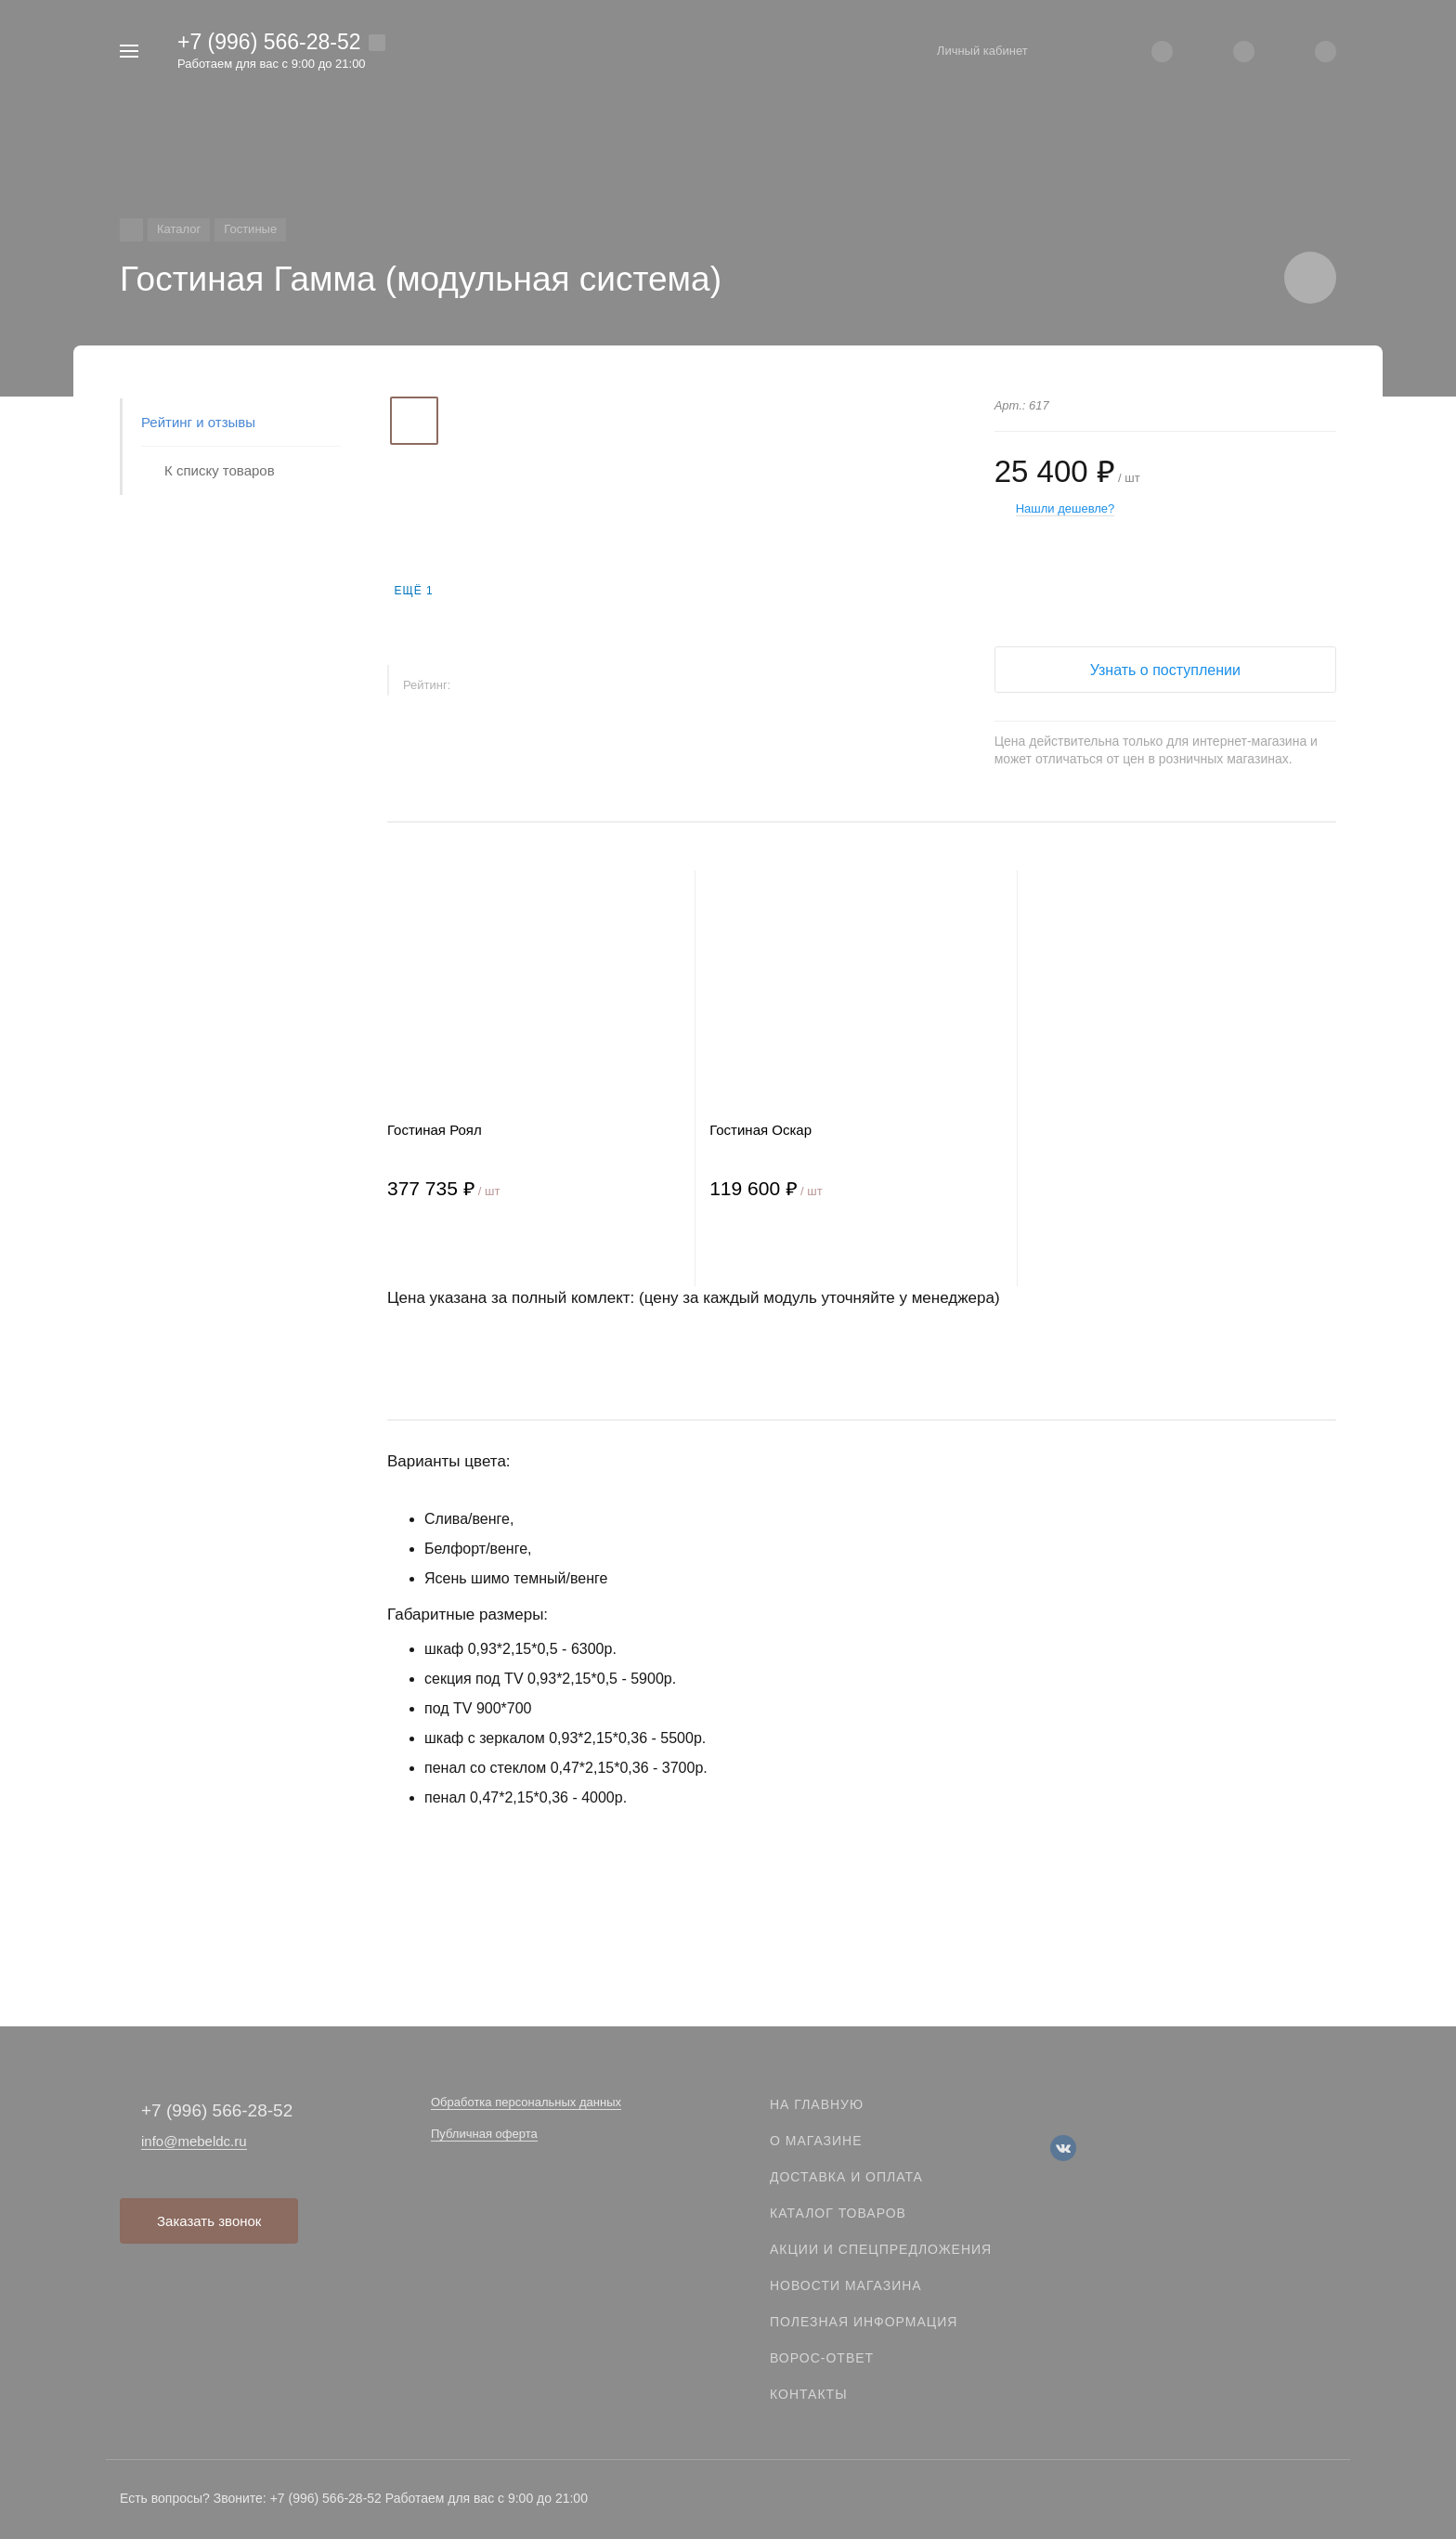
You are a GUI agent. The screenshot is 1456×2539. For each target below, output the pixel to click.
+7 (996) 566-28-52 (269, 42)
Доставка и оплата (846, 2176)
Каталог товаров (838, 2213)
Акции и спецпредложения (881, 2249)
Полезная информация (863, 2321)
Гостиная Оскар (760, 1130)
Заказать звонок (209, 2221)
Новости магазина (846, 2285)
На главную (817, 2104)
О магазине (816, 2140)
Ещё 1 (413, 590)
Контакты (809, 2394)
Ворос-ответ (822, 2357)
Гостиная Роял (434, 1130)
